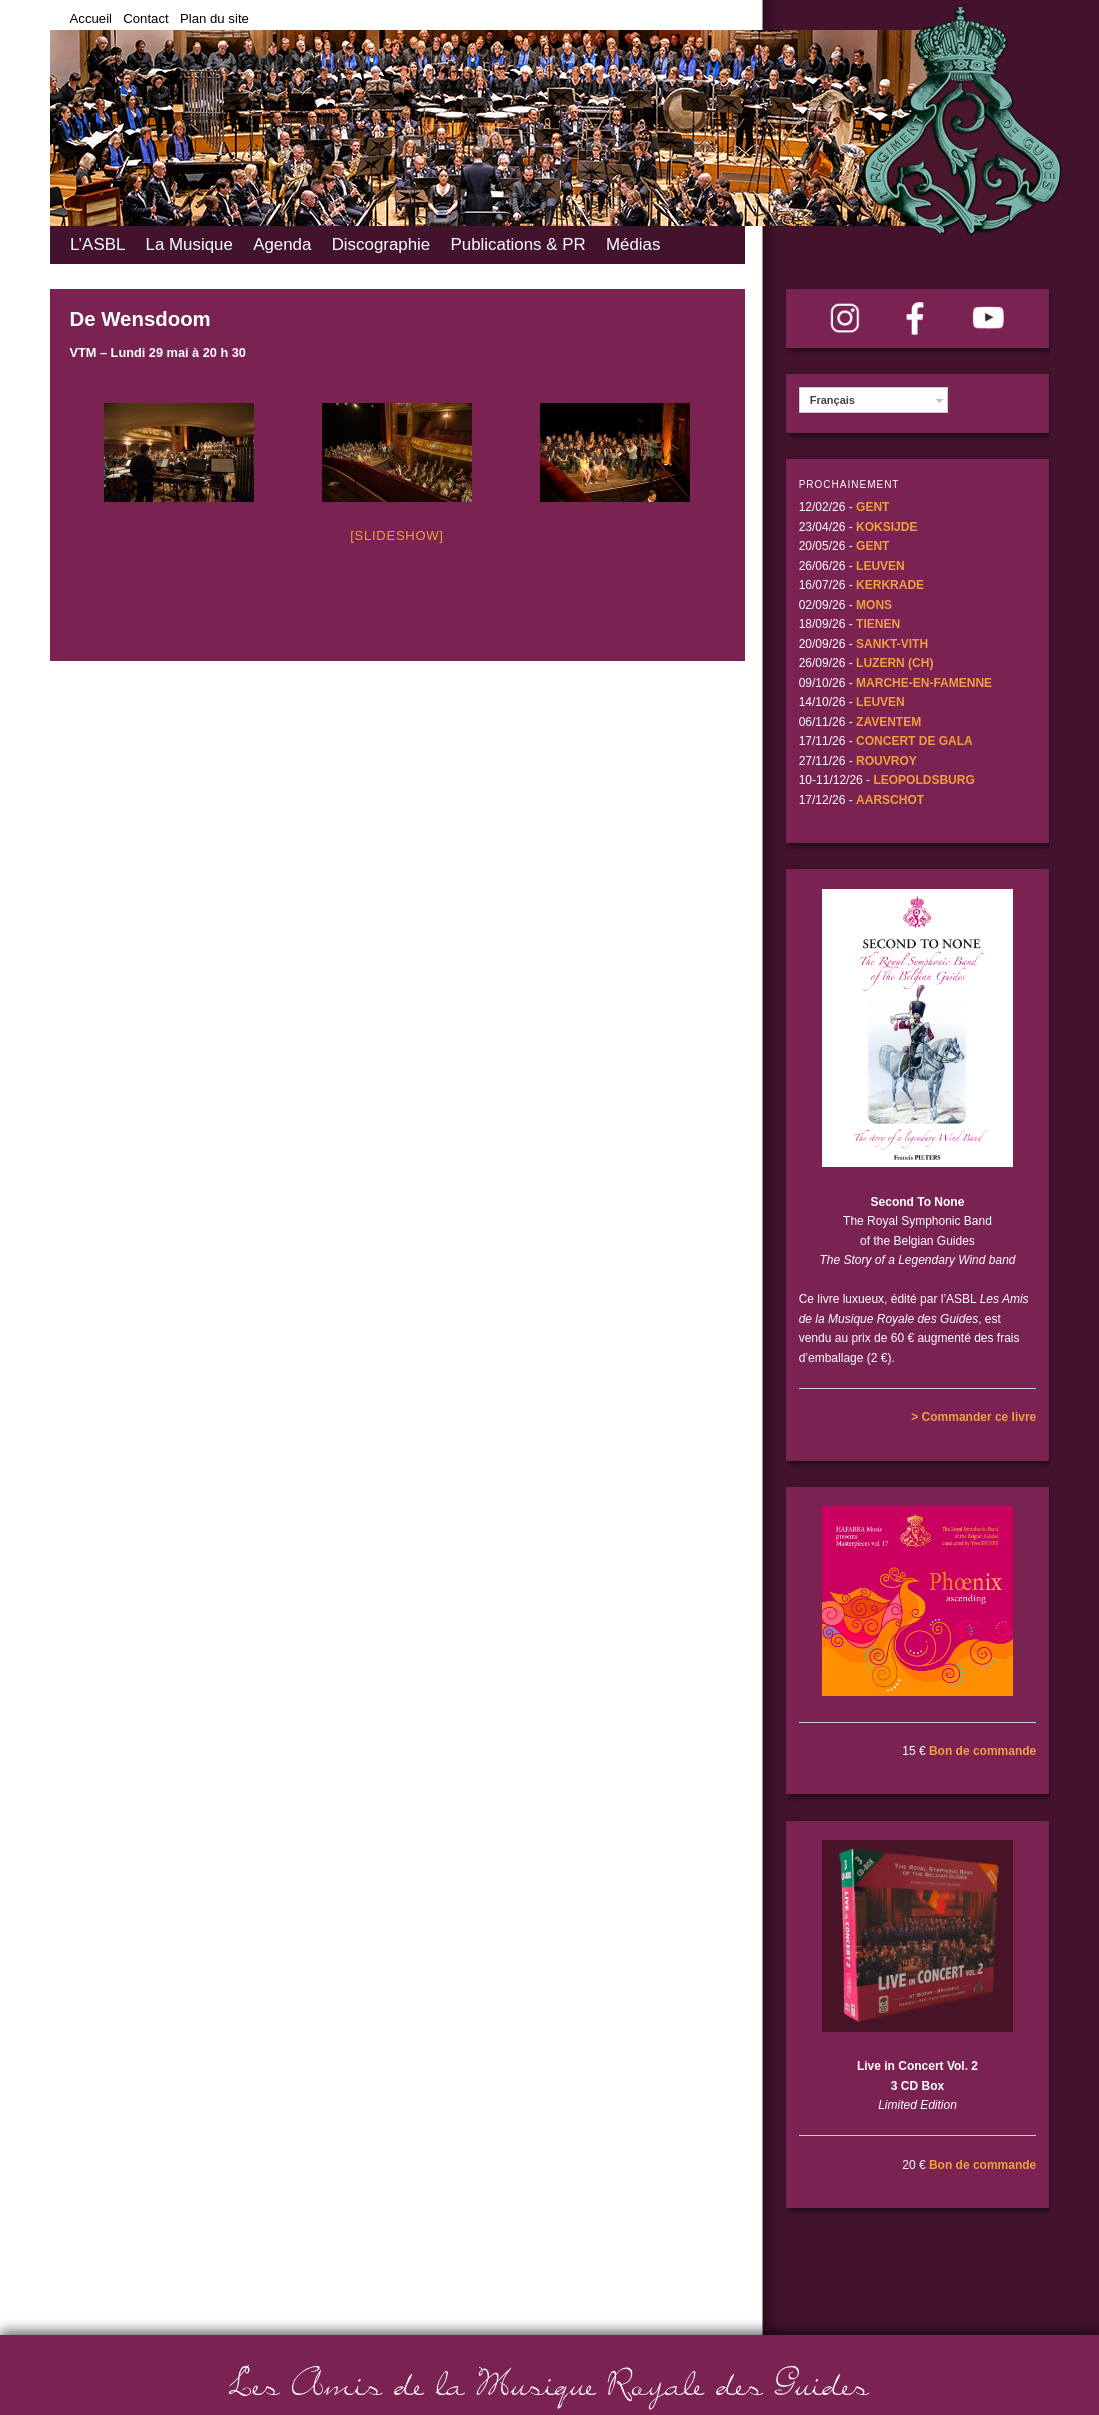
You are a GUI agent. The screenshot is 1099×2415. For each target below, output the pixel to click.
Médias (633, 244)
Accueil (91, 18)
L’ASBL (97, 244)
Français (832, 400)
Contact (145, 18)
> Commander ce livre (973, 1417)
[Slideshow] (397, 535)
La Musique (189, 244)
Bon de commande (982, 1751)
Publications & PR (517, 244)
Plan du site (214, 18)
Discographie (381, 244)
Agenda (282, 244)
